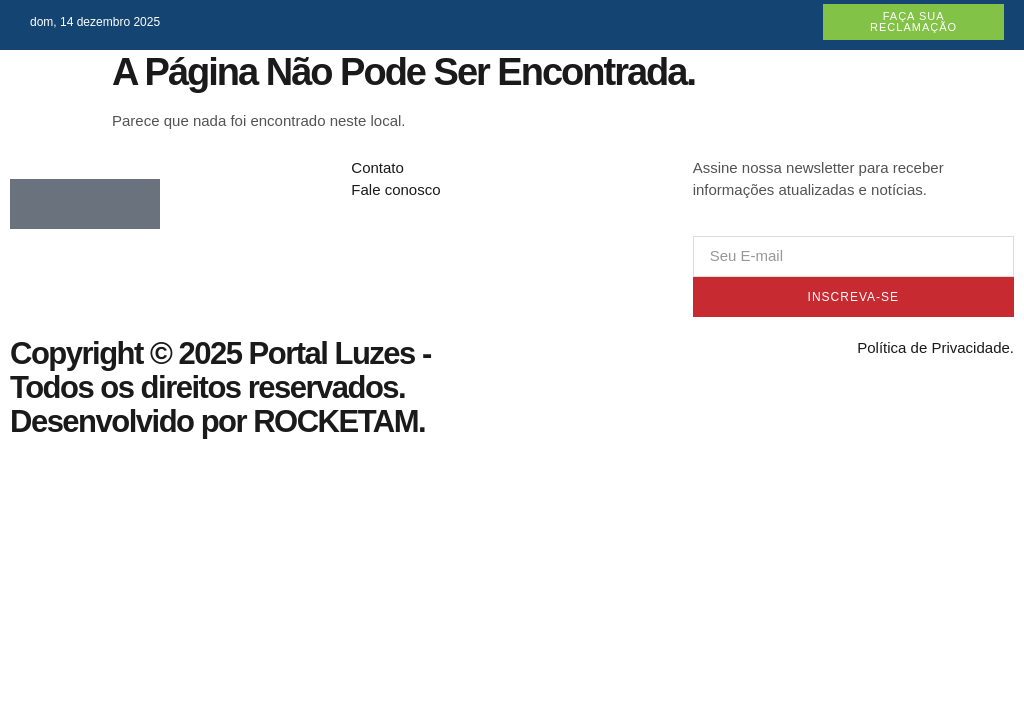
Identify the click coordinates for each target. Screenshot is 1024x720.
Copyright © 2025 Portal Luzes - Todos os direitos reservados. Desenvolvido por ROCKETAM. (220, 387)
